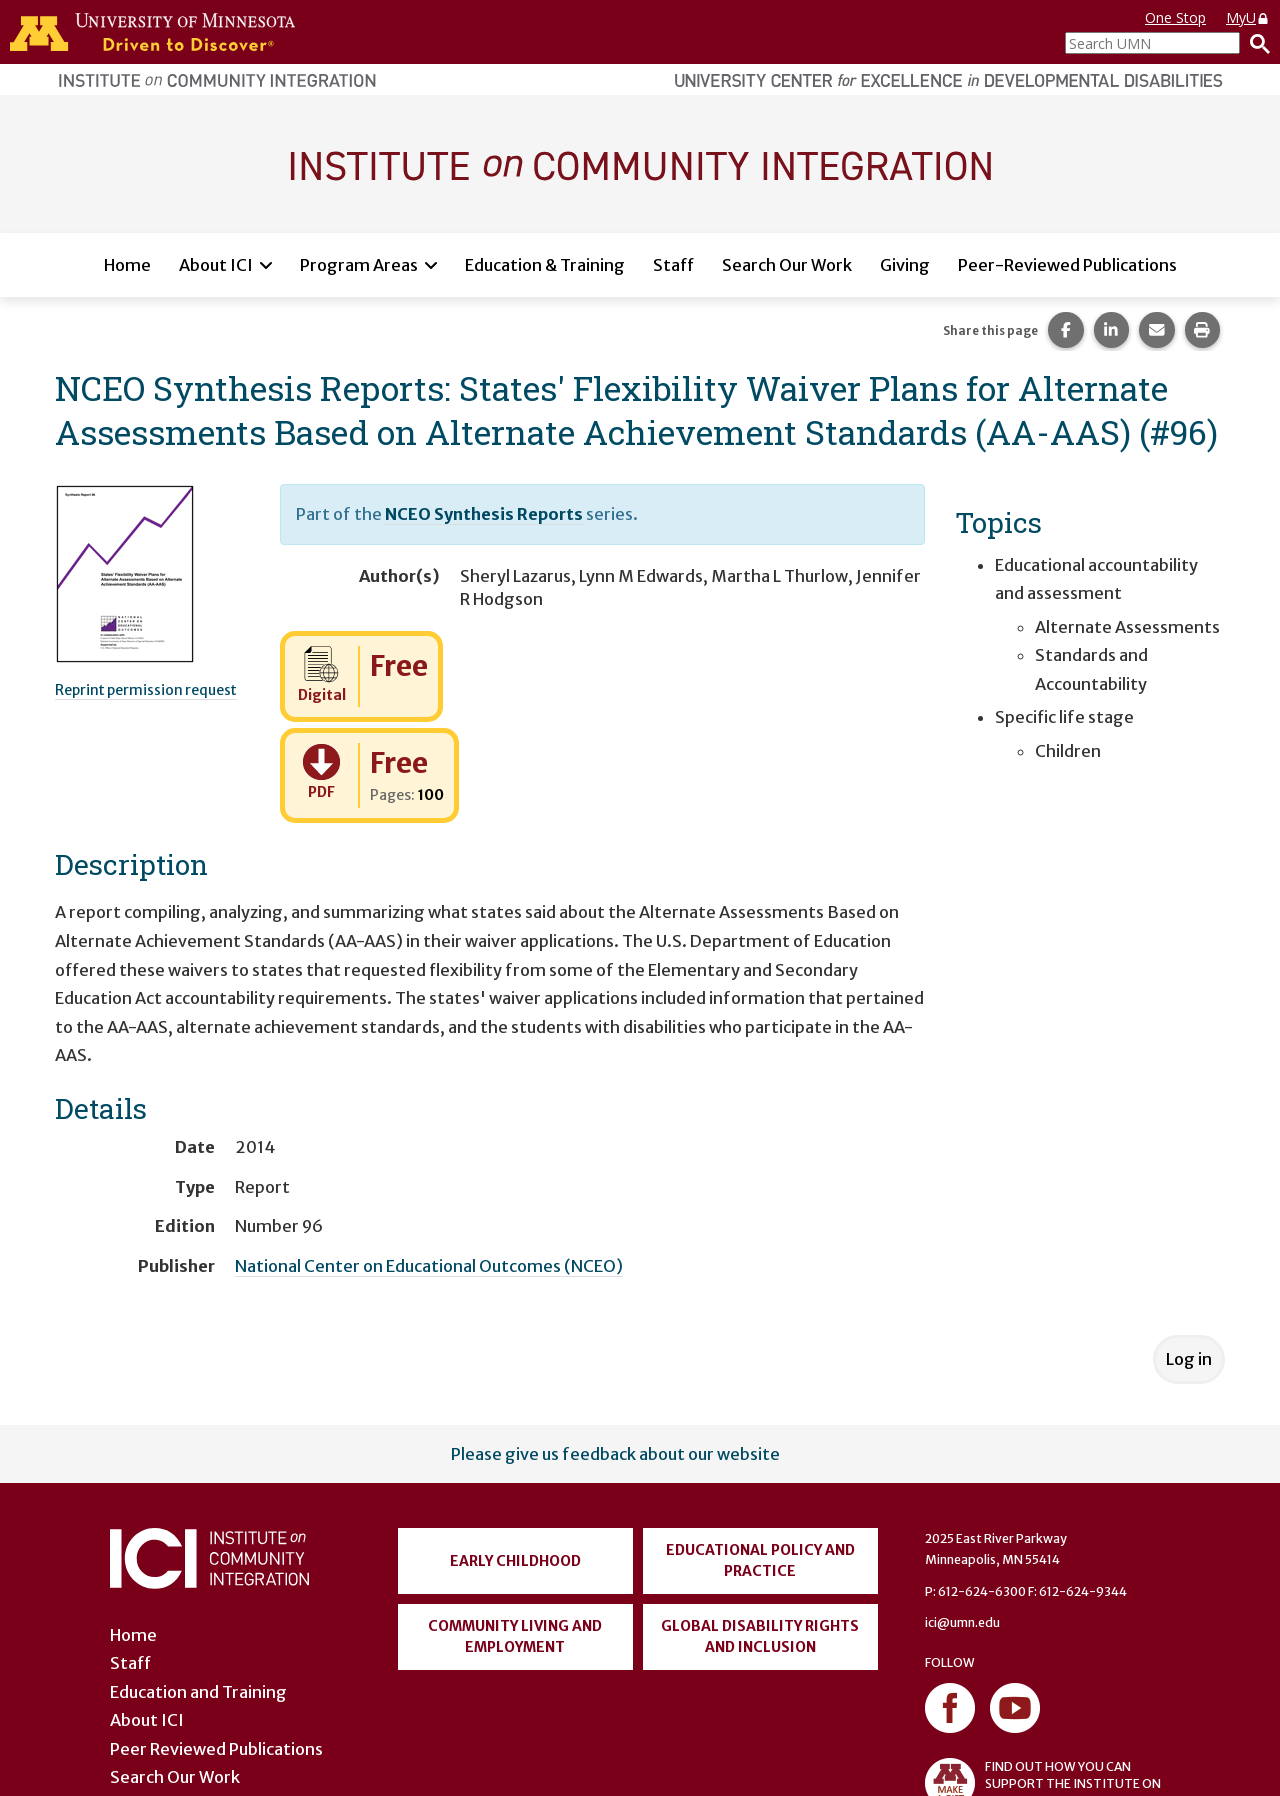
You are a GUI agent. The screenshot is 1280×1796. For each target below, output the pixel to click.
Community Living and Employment (515, 1636)
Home (127, 265)
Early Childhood (515, 1561)
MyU (1248, 17)
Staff (673, 265)
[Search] (1255, 43)
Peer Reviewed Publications (216, 1749)
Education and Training (198, 1692)
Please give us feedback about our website (615, 1454)
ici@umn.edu (962, 1622)
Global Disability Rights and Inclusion (760, 1636)
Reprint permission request (146, 690)
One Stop (1175, 17)
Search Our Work (787, 265)
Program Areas (359, 265)
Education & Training (545, 265)
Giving (905, 265)
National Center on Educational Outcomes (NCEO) (429, 1266)
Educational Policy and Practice (760, 1560)
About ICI (216, 265)
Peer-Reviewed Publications (1067, 265)
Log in (1189, 1359)
